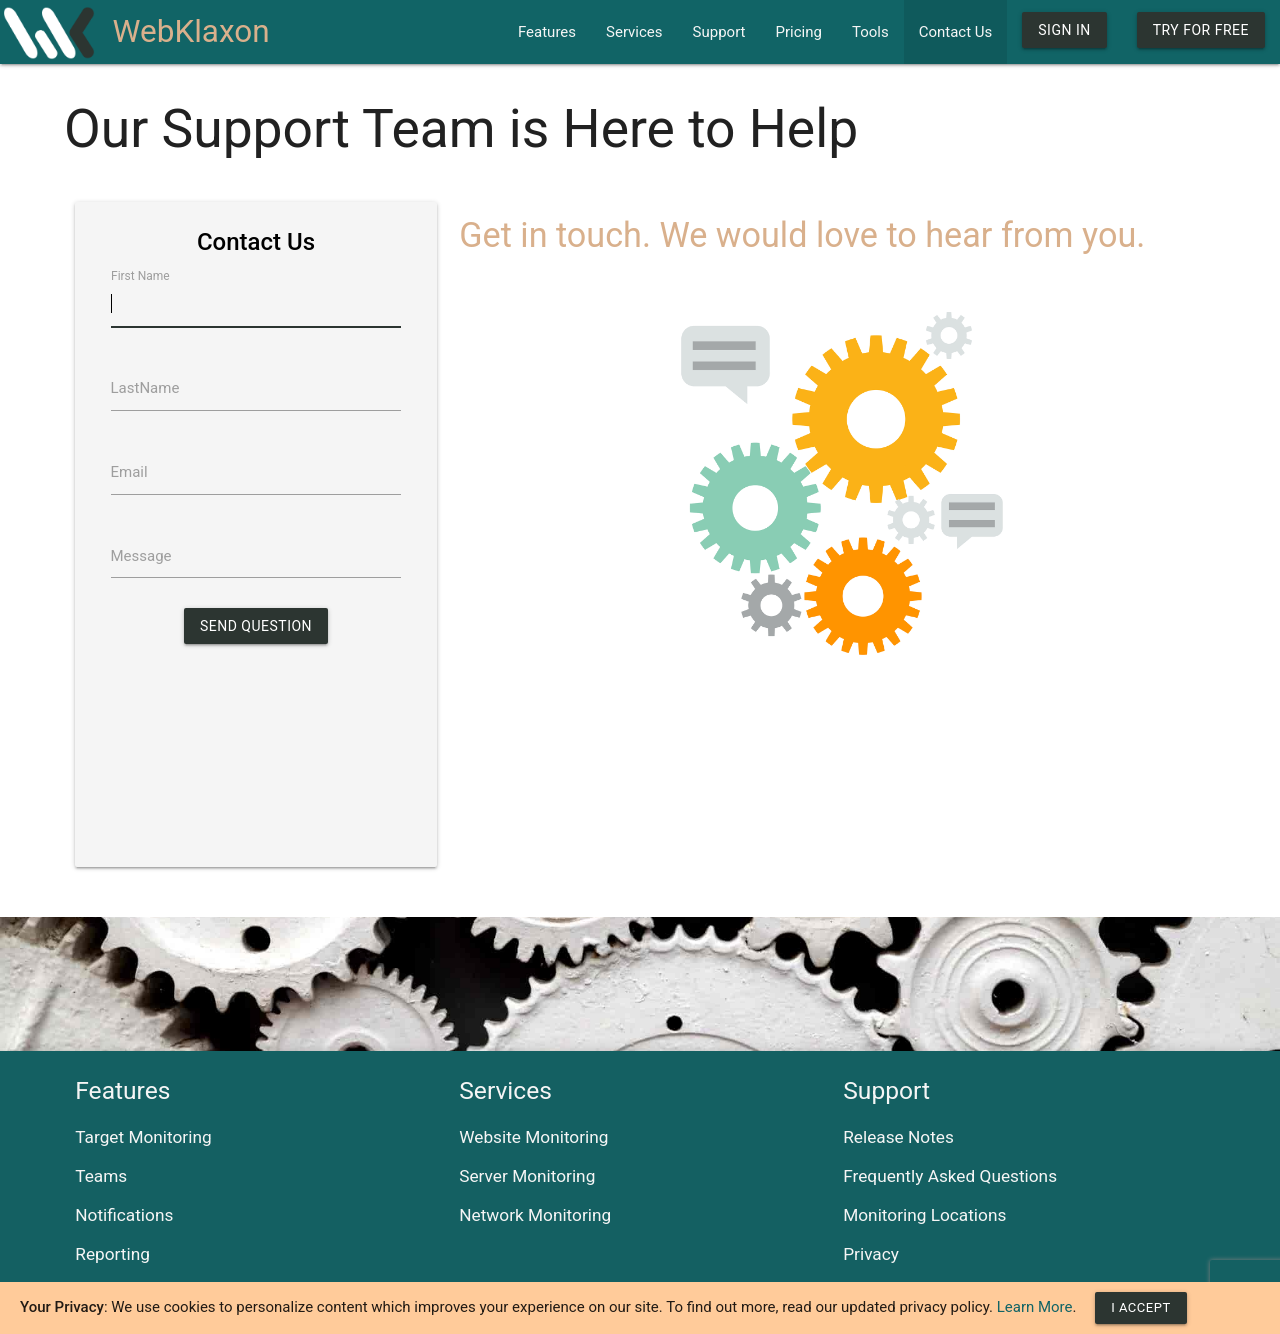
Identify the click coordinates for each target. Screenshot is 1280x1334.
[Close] (1140, 1308)
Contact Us (956, 32)
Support (719, 32)
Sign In (1064, 30)
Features (547, 32)
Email (129, 472)
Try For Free (1201, 30)
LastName (145, 388)
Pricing (799, 32)
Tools (870, 32)
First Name (140, 276)
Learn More (1035, 1307)
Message (141, 556)
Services (634, 32)
